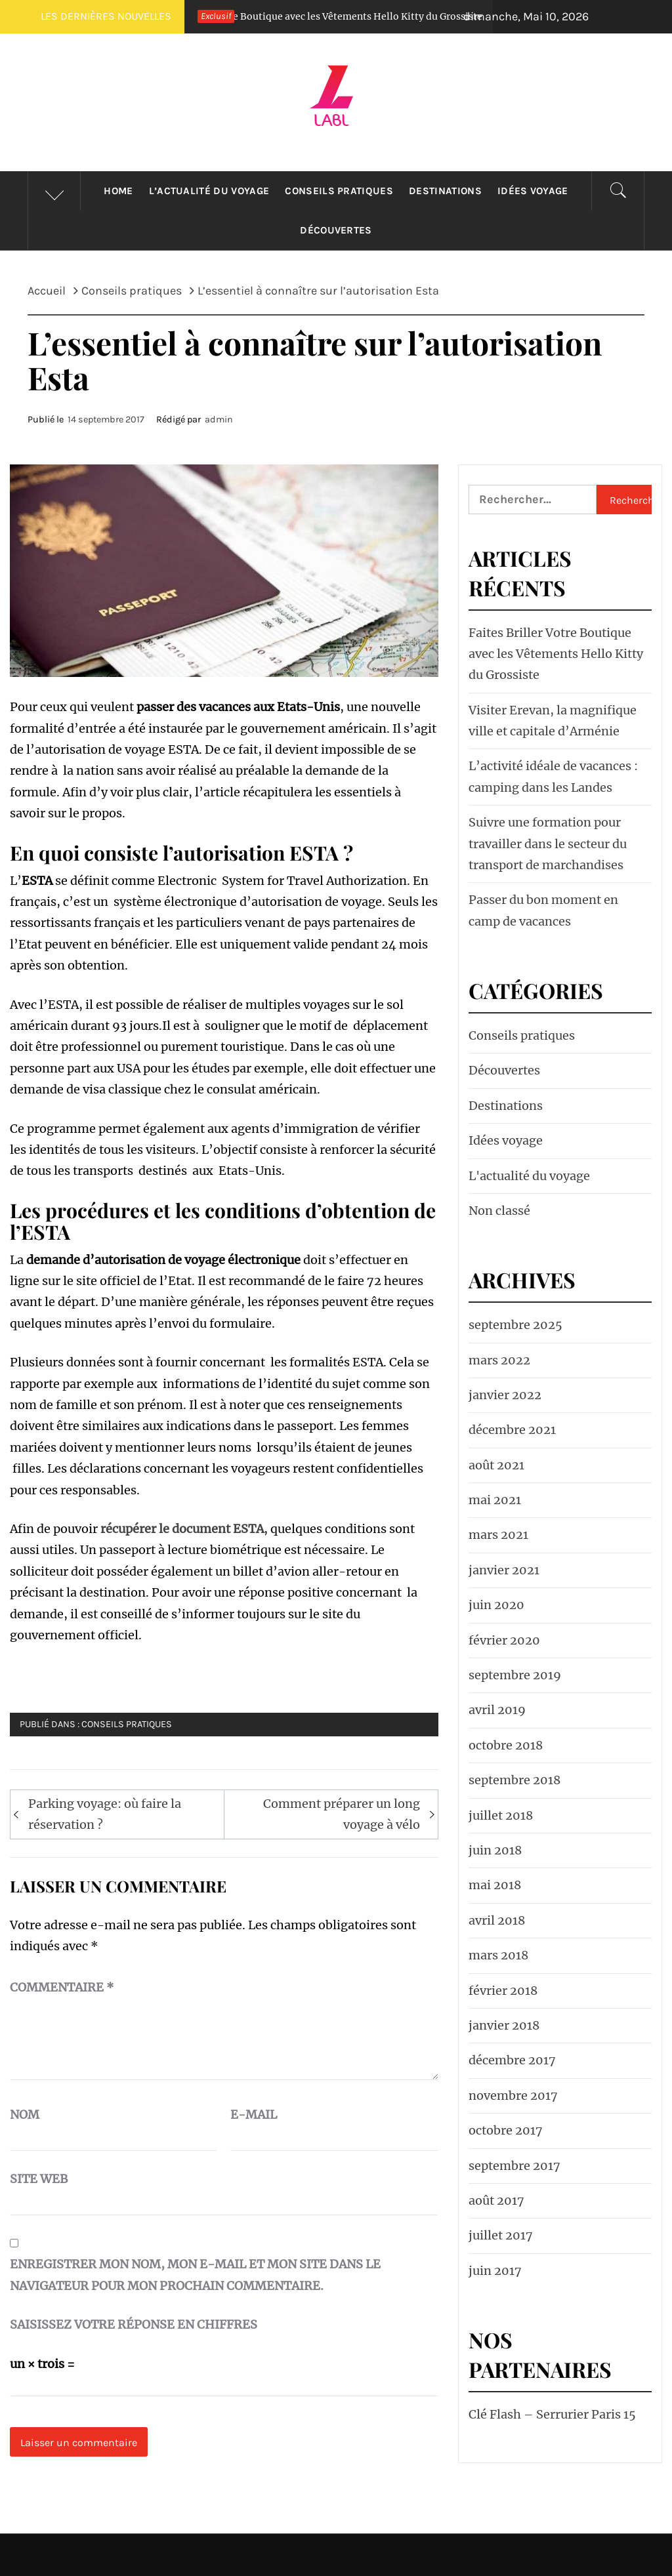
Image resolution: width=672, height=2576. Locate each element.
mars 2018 (498, 1955)
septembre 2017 (514, 2165)
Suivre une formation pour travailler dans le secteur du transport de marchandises (548, 843)
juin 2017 (495, 2270)
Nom (24, 2114)
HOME (118, 191)
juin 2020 (496, 1604)
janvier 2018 (504, 2025)
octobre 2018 (506, 1745)
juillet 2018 (501, 1815)
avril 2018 (497, 1920)
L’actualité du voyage (209, 191)
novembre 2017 (513, 2095)
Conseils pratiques (339, 191)
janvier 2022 (505, 1394)
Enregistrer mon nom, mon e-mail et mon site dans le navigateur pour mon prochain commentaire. (195, 2275)
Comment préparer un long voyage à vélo (341, 1814)
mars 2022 (499, 1360)
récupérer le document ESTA (182, 1528)
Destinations (445, 191)
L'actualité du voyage (529, 1175)
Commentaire (62, 1987)
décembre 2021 (512, 1429)
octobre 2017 (506, 2130)
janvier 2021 (504, 1570)
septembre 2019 (515, 1675)
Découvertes (336, 230)
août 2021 (496, 1465)
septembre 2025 (515, 1324)
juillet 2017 (501, 2235)
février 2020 (504, 1640)
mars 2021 (498, 1534)
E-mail (253, 2114)
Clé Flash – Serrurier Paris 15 (552, 2414)
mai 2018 (495, 1884)
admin (219, 419)
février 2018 (503, 1990)
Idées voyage (532, 191)
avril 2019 (497, 1709)
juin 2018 (495, 1850)
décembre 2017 (512, 2060)
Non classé (499, 1210)
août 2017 (496, 2200)
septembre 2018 (514, 1780)
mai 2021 (495, 1499)
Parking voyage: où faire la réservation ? (104, 1814)
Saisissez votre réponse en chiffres (133, 2324)
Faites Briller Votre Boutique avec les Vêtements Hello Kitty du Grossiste (347, 16)
